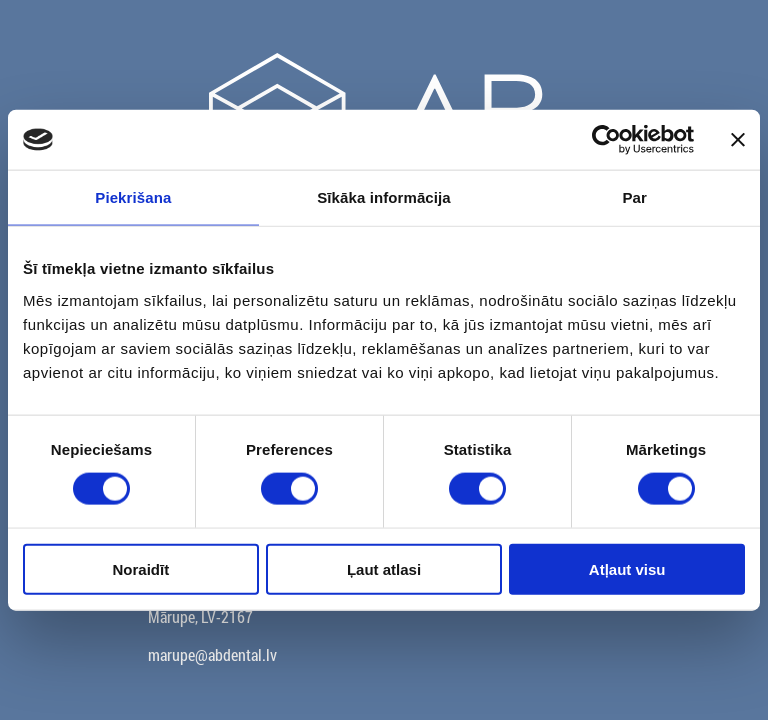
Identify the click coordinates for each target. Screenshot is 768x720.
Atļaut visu (627, 568)
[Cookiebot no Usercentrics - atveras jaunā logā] (606, 140)
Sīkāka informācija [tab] (384, 197)
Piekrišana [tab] (133, 197)
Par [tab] (634, 197)
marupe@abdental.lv (212, 654)
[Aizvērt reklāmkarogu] (738, 140)
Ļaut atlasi (384, 568)
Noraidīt (140, 568)
